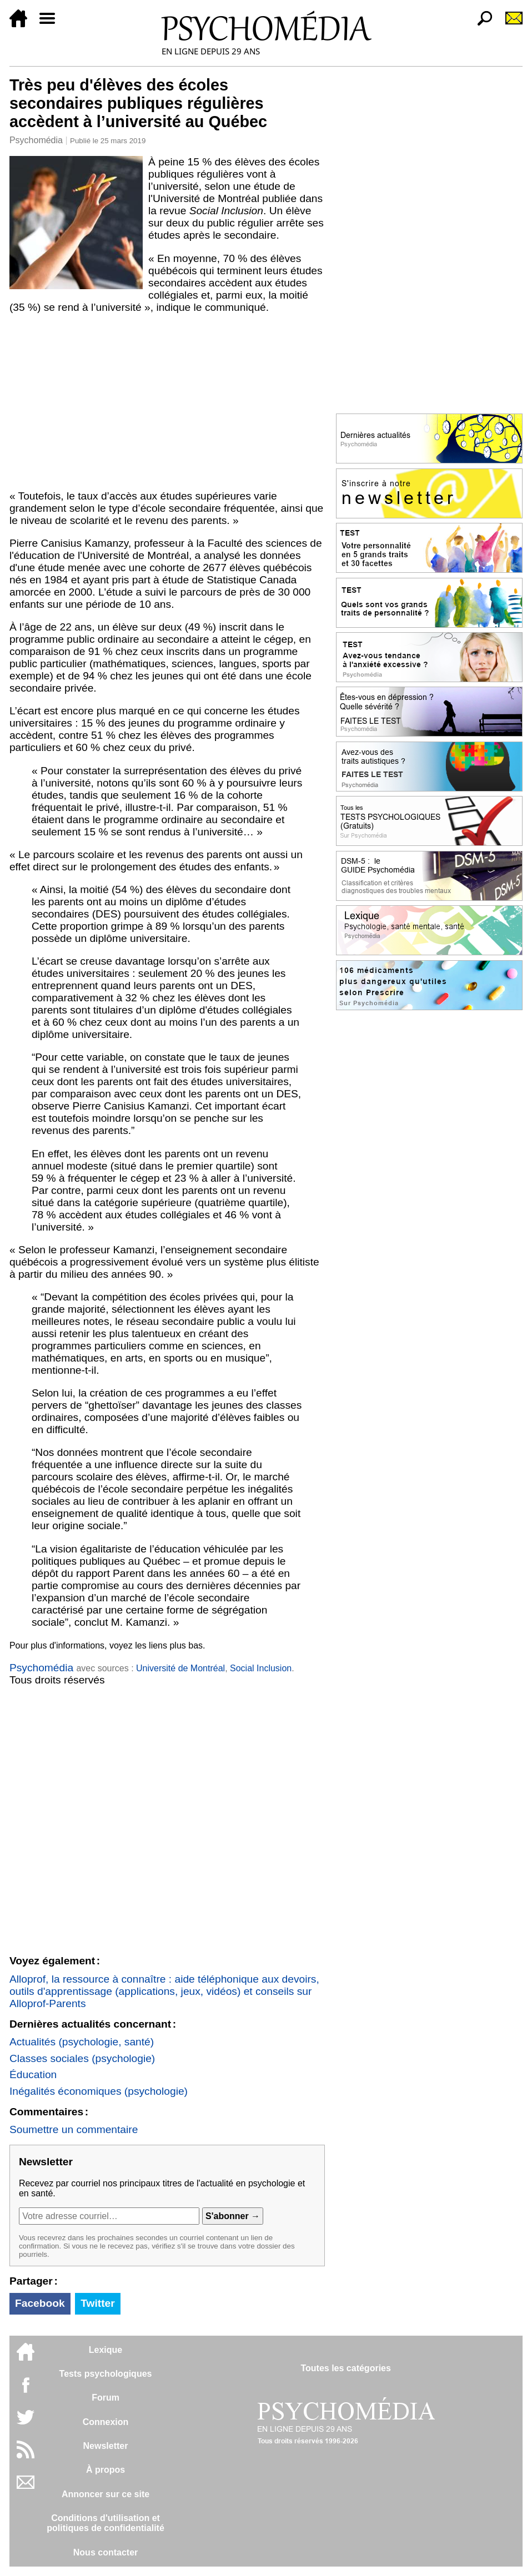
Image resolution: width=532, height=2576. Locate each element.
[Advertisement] (167, 402)
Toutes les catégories (345, 2368)
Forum (105, 2397)
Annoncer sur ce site (105, 2494)
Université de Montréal (180, 1668)
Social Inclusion (261, 1668)
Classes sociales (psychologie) (82, 2058)
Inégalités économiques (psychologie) (98, 2091)
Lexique (105, 2350)
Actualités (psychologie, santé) (81, 2042)
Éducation (33, 2074)
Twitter (97, 2303)
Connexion (106, 2422)
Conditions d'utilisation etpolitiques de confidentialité (105, 2523)
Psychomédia (36, 140)
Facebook (40, 2303)
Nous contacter (105, 2552)
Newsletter (105, 2446)
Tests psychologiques (105, 2373)
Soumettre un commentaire (73, 2129)
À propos (105, 2469)
